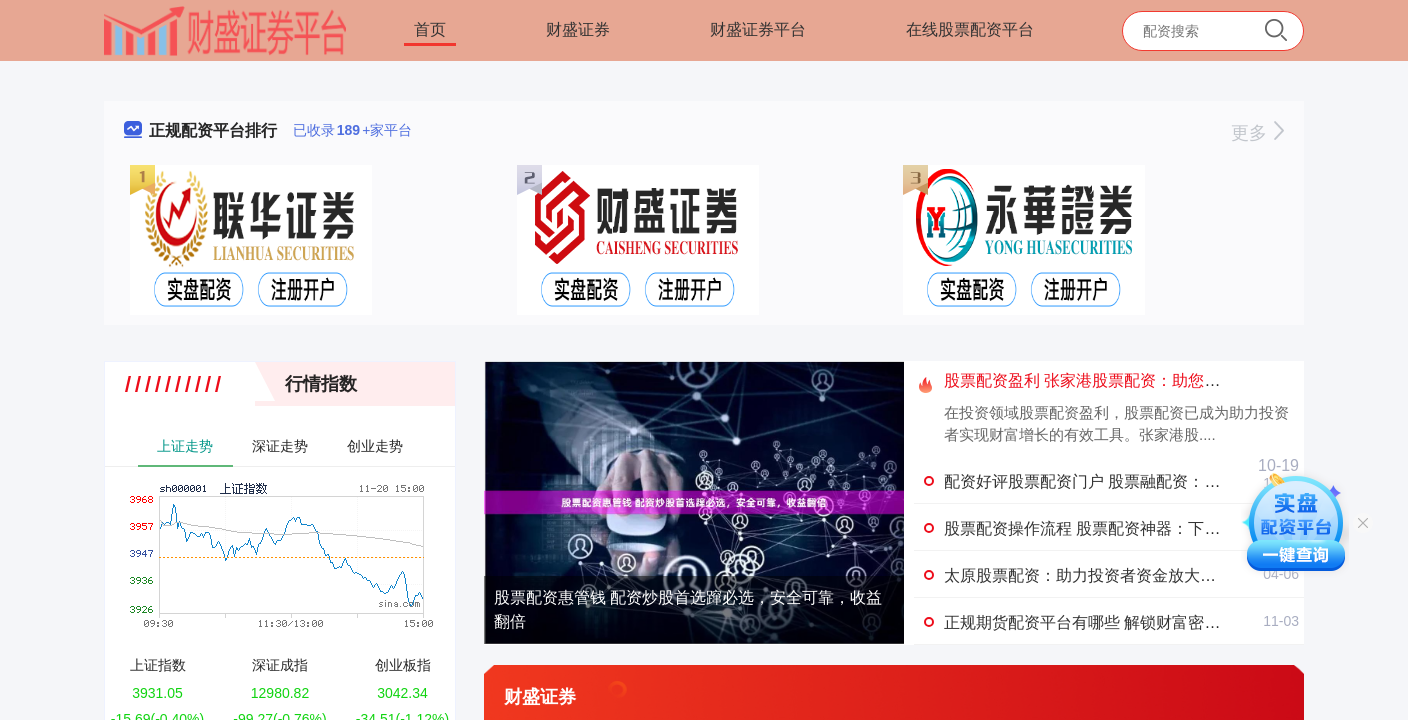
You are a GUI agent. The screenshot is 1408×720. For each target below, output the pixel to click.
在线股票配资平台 (970, 29)
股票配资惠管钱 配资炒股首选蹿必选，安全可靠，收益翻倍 (688, 609)
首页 (430, 29)
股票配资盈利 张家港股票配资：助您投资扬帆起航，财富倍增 (1162, 380)
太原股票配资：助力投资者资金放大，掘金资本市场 (1128, 575)
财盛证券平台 (758, 29)
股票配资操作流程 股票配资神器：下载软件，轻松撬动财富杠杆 (1170, 528)
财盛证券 (578, 29)
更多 (1257, 133)
